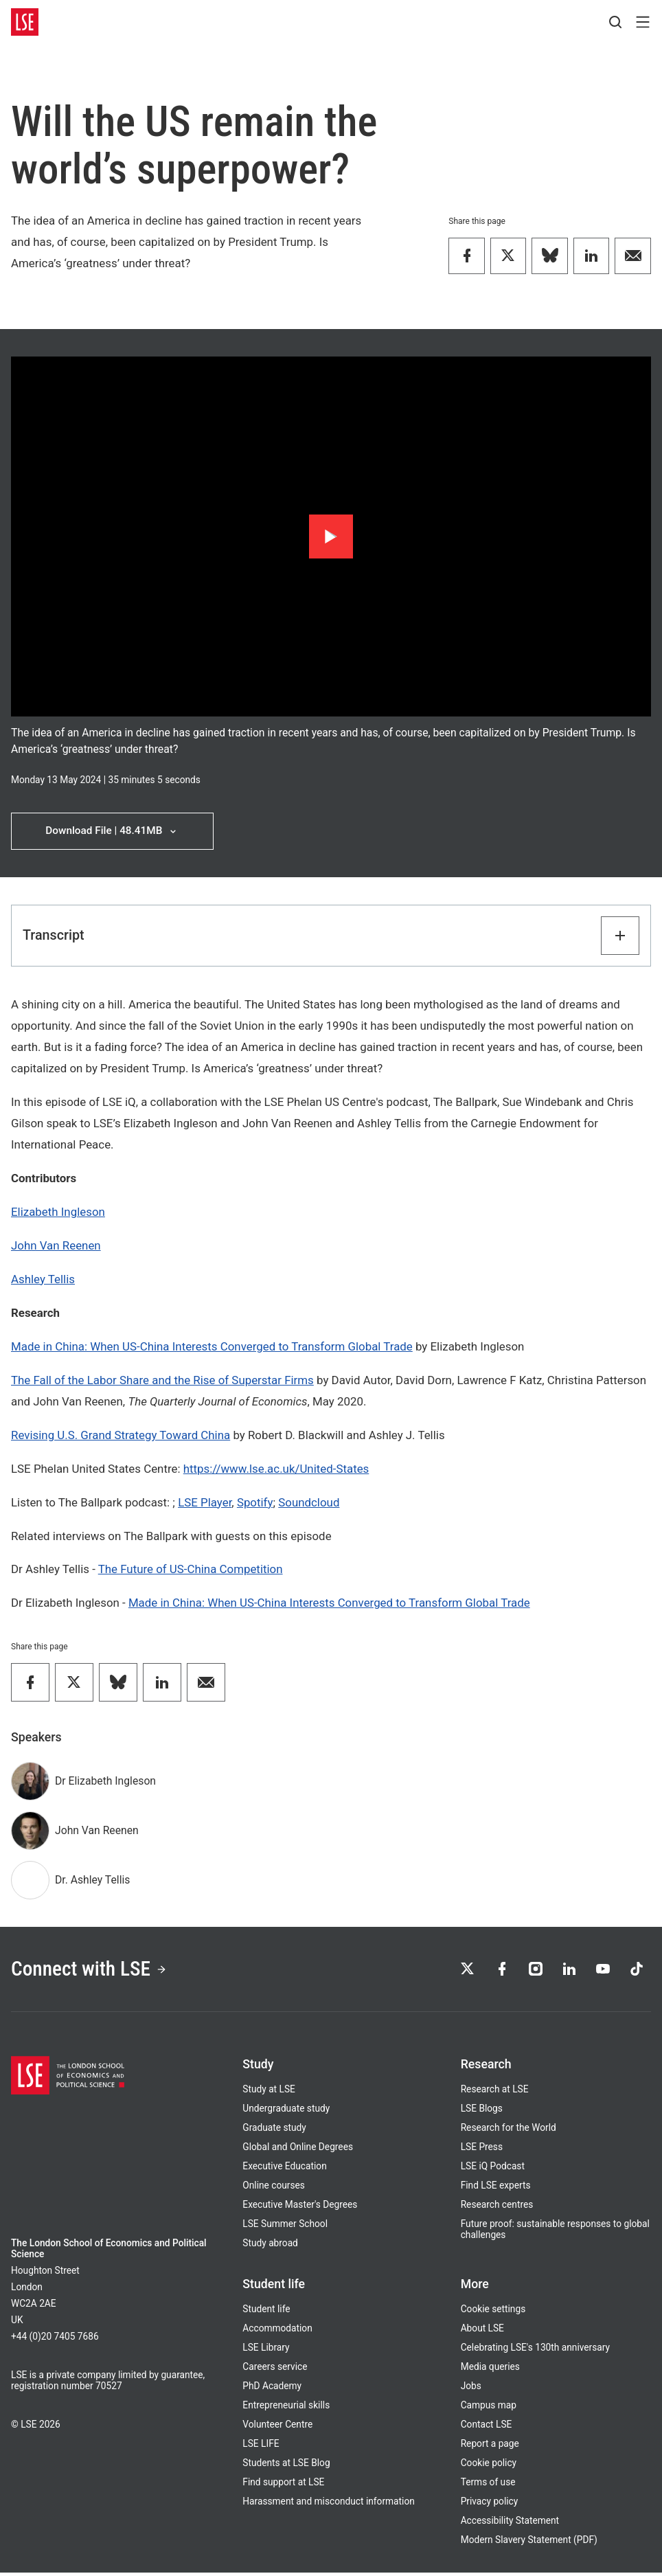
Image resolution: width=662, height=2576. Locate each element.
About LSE (482, 2331)
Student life (266, 2312)
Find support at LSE (283, 2485)
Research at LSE (495, 2092)
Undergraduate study (286, 2111)
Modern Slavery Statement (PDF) (529, 2543)
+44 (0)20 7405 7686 (55, 2339)
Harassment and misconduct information (328, 2504)
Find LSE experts (496, 2188)
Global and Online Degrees (297, 2150)
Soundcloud (308, 1503)
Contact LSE (486, 2427)
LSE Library (265, 2350)
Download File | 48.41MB (112, 831)
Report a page (490, 2446)
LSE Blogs (482, 2111)
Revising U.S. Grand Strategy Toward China (120, 1436)
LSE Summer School (285, 2227)
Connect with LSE (92, 1971)
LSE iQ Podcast (493, 2169)
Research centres (497, 2207)
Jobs (471, 2389)
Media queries (490, 2369)
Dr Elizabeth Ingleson (105, 1782)
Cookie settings (493, 2312)
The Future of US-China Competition (190, 1570)
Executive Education (284, 2169)
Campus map (488, 2408)
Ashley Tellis (43, 1280)
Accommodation (277, 2331)
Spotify (255, 1503)
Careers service (274, 2369)
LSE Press (482, 2150)
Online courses (273, 2188)
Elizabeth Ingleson (58, 1213)
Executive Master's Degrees (299, 2207)
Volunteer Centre (277, 2427)
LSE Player (204, 1503)
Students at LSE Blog (286, 2466)
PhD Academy (271, 2389)
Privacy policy (489, 2504)
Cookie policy (488, 2466)
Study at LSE (268, 2092)
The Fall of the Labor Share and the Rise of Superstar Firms (162, 1381)
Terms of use (488, 2485)
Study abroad (270, 2246)
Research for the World (508, 2130)
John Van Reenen (56, 1247)
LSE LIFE (260, 2446)
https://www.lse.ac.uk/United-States (276, 1469)
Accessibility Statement (510, 2523)
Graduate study (274, 2130)
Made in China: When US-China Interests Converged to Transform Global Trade (212, 1348)
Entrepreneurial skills (286, 2408)
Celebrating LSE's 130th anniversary (535, 2350)
